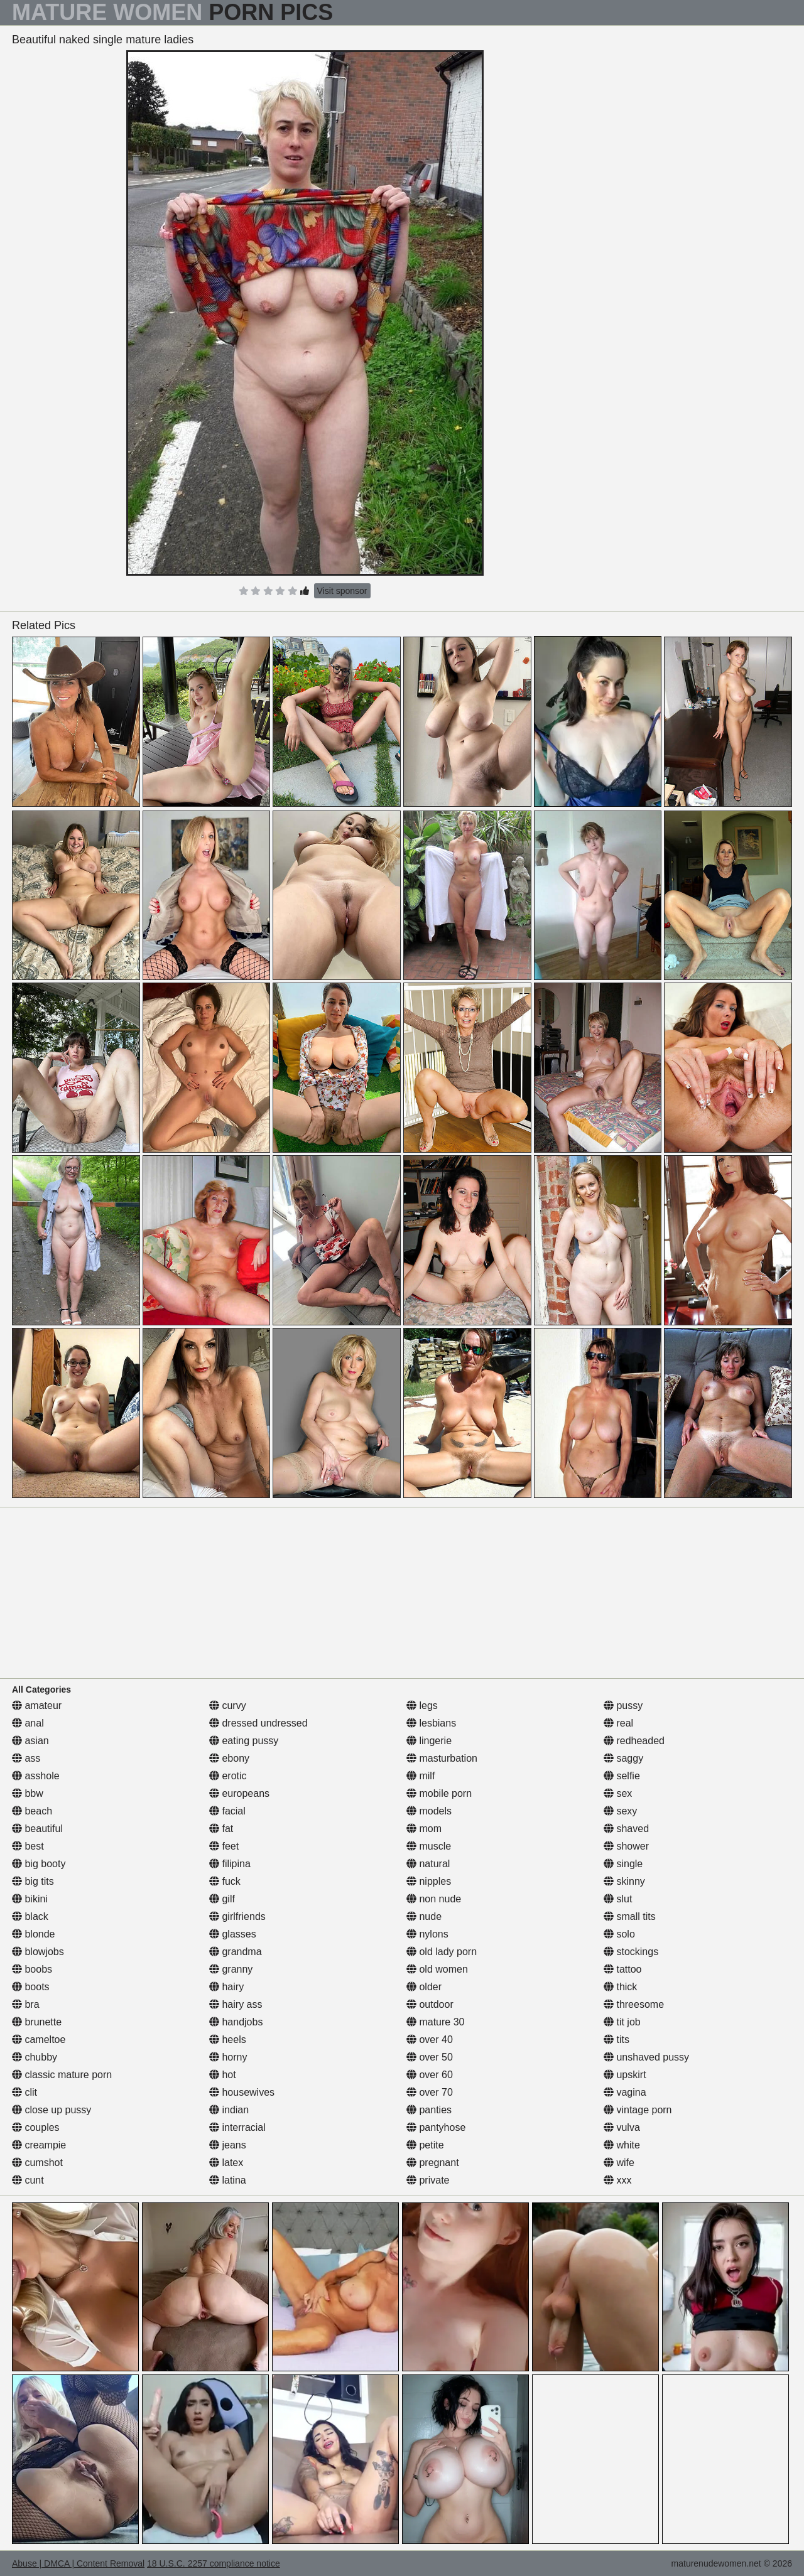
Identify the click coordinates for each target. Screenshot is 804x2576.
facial (227, 1811)
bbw (27, 1793)
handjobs (236, 2022)
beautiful (37, 1828)
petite (425, 2145)
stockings (631, 1951)
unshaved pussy (646, 2057)
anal (28, 1723)
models (429, 1811)
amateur (37, 1705)
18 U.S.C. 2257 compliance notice (213, 2563)
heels (227, 2039)
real (618, 1723)
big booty (38, 1863)
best (28, 1846)
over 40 (429, 2039)
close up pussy (51, 2109)
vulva (622, 2127)
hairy (226, 1986)
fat (221, 1828)
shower (626, 1846)
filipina (230, 1863)
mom (424, 1828)
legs (422, 1705)
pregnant (432, 2162)
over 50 (429, 2057)
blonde (33, 1934)
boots (31, 1986)
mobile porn (439, 1793)
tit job (622, 2022)
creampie (39, 2145)
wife (619, 2162)
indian (229, 2109)
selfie (622, 1775)
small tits (630, 1916)
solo (619, 1934)
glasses (232, 1934)
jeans (227, 2145)
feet (224, 1846)
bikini (30, 1899)
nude (424, 1916)
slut (618, 1899)
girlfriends (237, 1916)
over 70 (429, 2092)
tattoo (622, 1969)
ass (26, 1758)
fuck (225, 1881)
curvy (227, 1705)
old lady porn (441, 1951)
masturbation (441, 1758)
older (424, 1986)
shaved (626, 1828)
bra (26, 2004)
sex (618, 1793)
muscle (428, 1846)
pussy (623, 1705)
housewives (241, 2092)
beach (32, 1811)
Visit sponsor (342, 591)
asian (30, 1740)
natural (428, 1863)
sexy (620, 1811)
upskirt (625, 2074)
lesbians (431, 1723)
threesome (634, 2004)
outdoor (430, 2004)
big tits (33, 1881)
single (623, 1863)
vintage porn (638, 2109)
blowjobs (38, 1951)
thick (620, 1986)
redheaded (634, 1740)
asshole (36, 1775)
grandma (235, 1951)
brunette (37, 2022)
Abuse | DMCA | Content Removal (78, 2563)
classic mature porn (62, 2074)
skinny (624, 1881)
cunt (28, 2180)
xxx (617, 2180)
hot (222, 2074)
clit (24, 2092)
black (30, 1916)
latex (226, 2162)
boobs (32, 1969)
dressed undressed (258, 1723)
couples (36, 2127)
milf (420, 1775)
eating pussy (243, 1740)
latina (227, 2180)
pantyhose (435, 2127)
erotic (228, 1775)
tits (616, 2039)
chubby (34, 2057)
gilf (222, 1899)
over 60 (429, 2074)
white (622, 2145)
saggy (623, 1758)
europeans (239, 1793)
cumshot (37, 2162)
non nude (433, 1899)
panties (429, 2109)
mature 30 (435, 2022)
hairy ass (235, 2004)
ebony (229, 1758)
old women (437, 1969)
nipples (428, 1881)
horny (228, 2057)
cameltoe (38, 2039)
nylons (427, 1934)
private (427, 2180)
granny (231, 1969)
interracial (237, 2127)
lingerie (429, 1740)
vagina (625, 2092)
